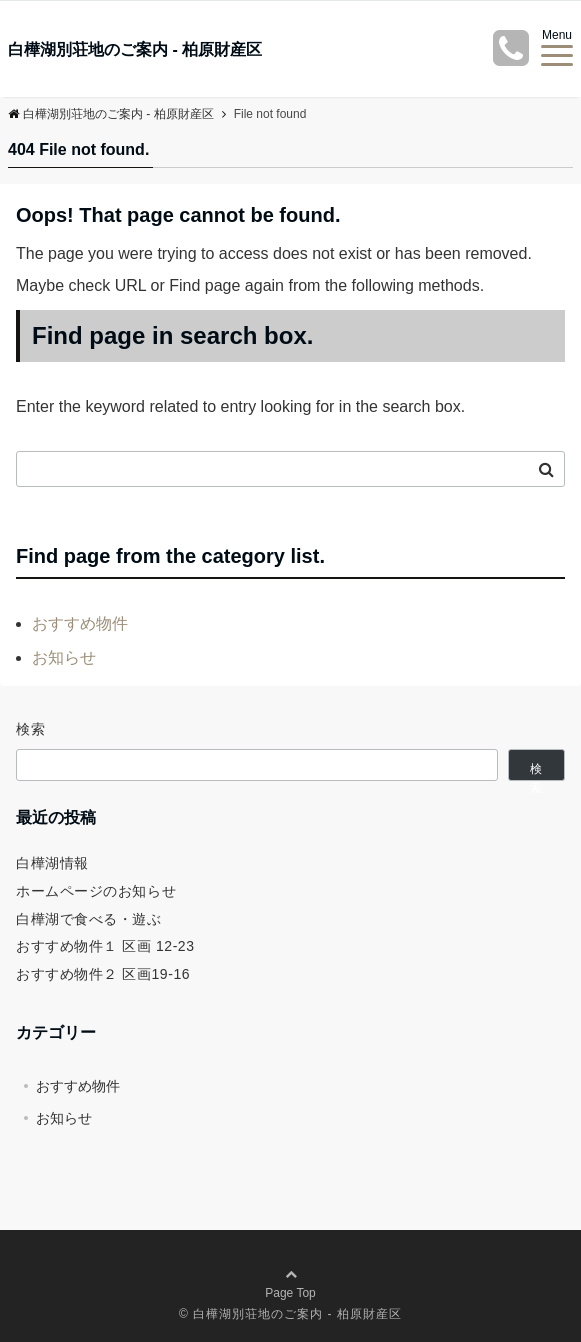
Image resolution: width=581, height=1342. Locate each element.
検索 (31, 729)
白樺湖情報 (52, 863)
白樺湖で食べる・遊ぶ (89, 919)
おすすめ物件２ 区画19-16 (103, 974)
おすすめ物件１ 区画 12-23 (105, 946)
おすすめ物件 (80, 623)
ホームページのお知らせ (96, 891)
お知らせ (64, 657)
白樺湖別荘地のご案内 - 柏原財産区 (135, 50)
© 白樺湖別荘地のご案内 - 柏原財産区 (290, 1314)
